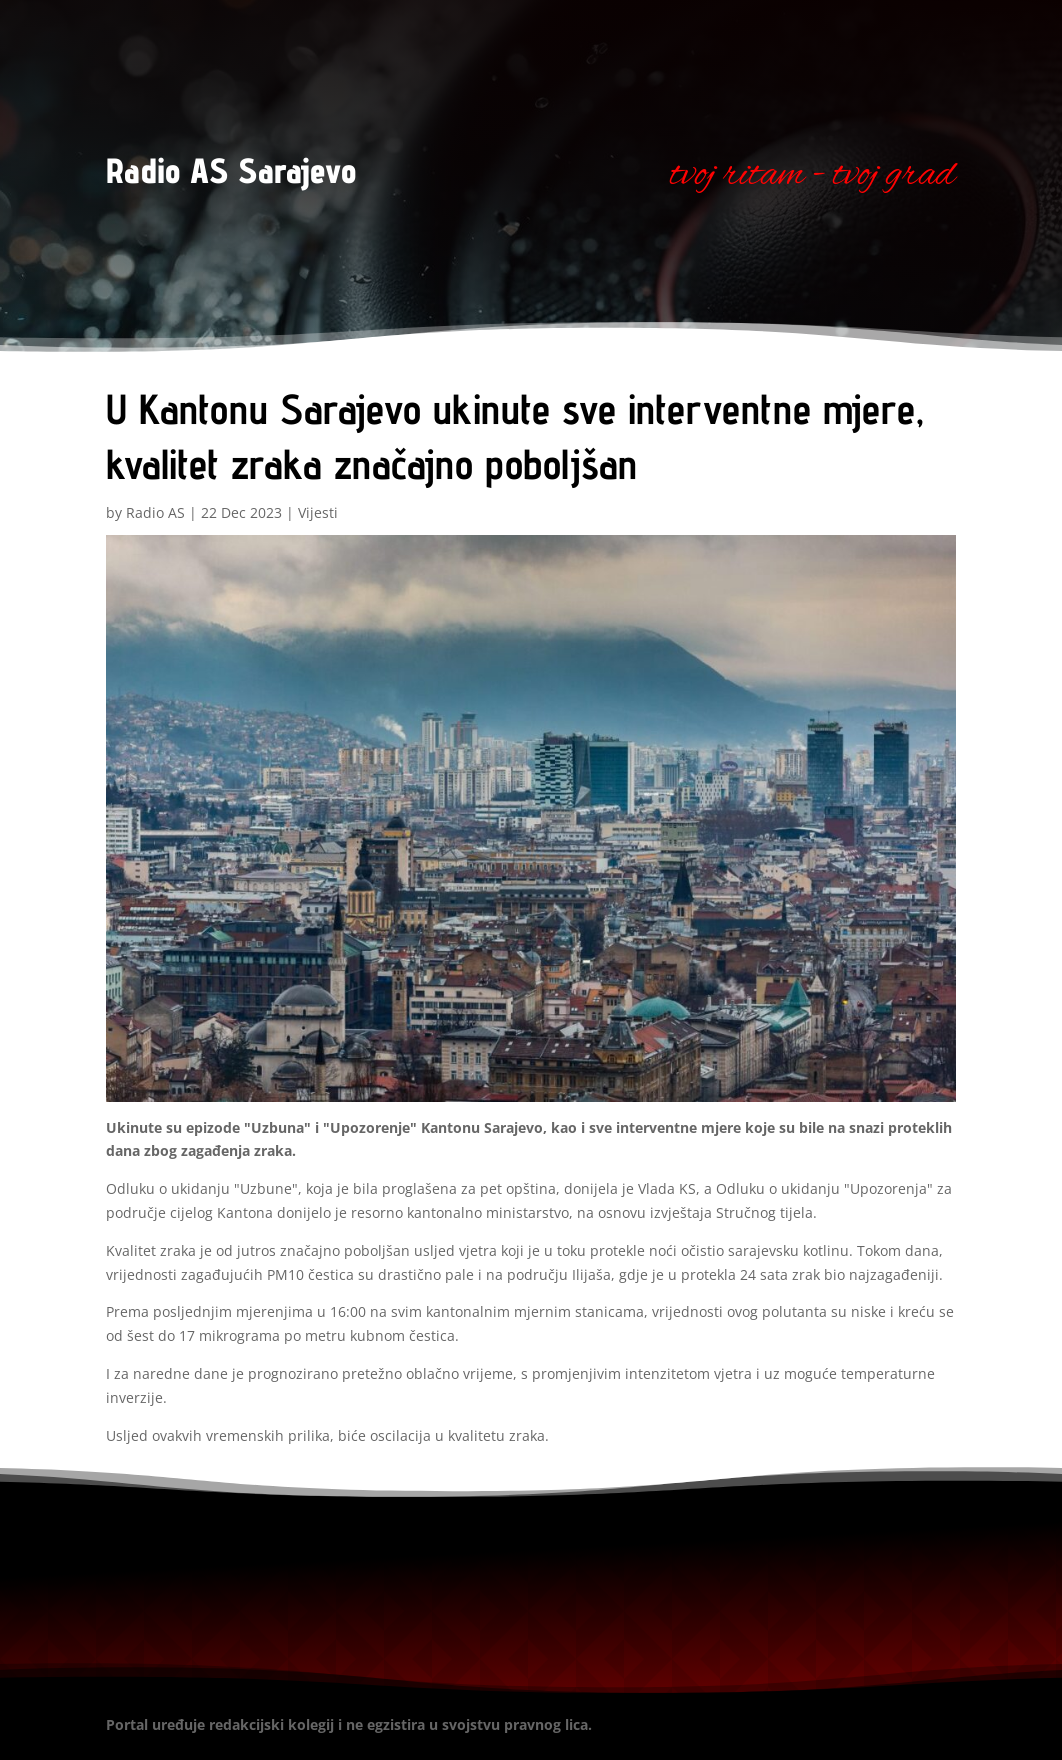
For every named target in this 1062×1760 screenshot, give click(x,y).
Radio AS (155, 512)
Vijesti (318, 512)
